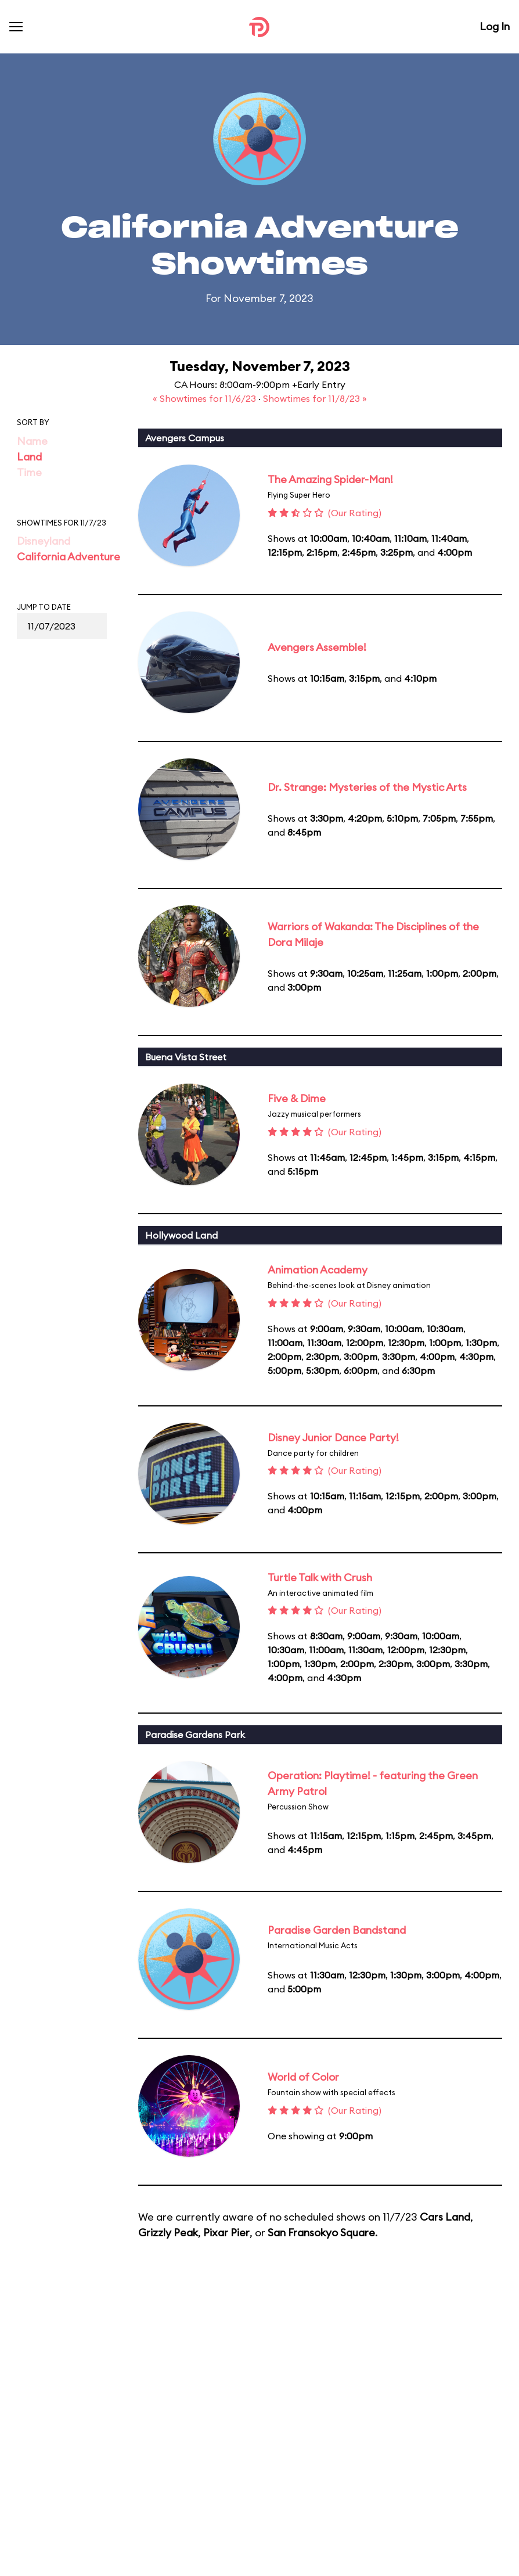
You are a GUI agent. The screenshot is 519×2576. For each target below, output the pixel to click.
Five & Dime (297, 1098)
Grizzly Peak (168, 2232)
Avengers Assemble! (317, 647)
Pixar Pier (226, 2232)
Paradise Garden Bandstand (337, 1930)
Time (29, 472)
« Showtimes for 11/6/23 (205, 398)
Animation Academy (317, 1269)
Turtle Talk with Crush (320, 1577)
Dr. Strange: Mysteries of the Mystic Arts (367, 787)
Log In (495, 26)
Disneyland (43, 541)
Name (32, 441)
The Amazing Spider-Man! (330, 479)
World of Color (303, 2077)
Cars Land (445, 2217)
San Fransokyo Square (321, 2232)
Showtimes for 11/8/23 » (315, 398)
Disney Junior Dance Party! (333, 1437)
